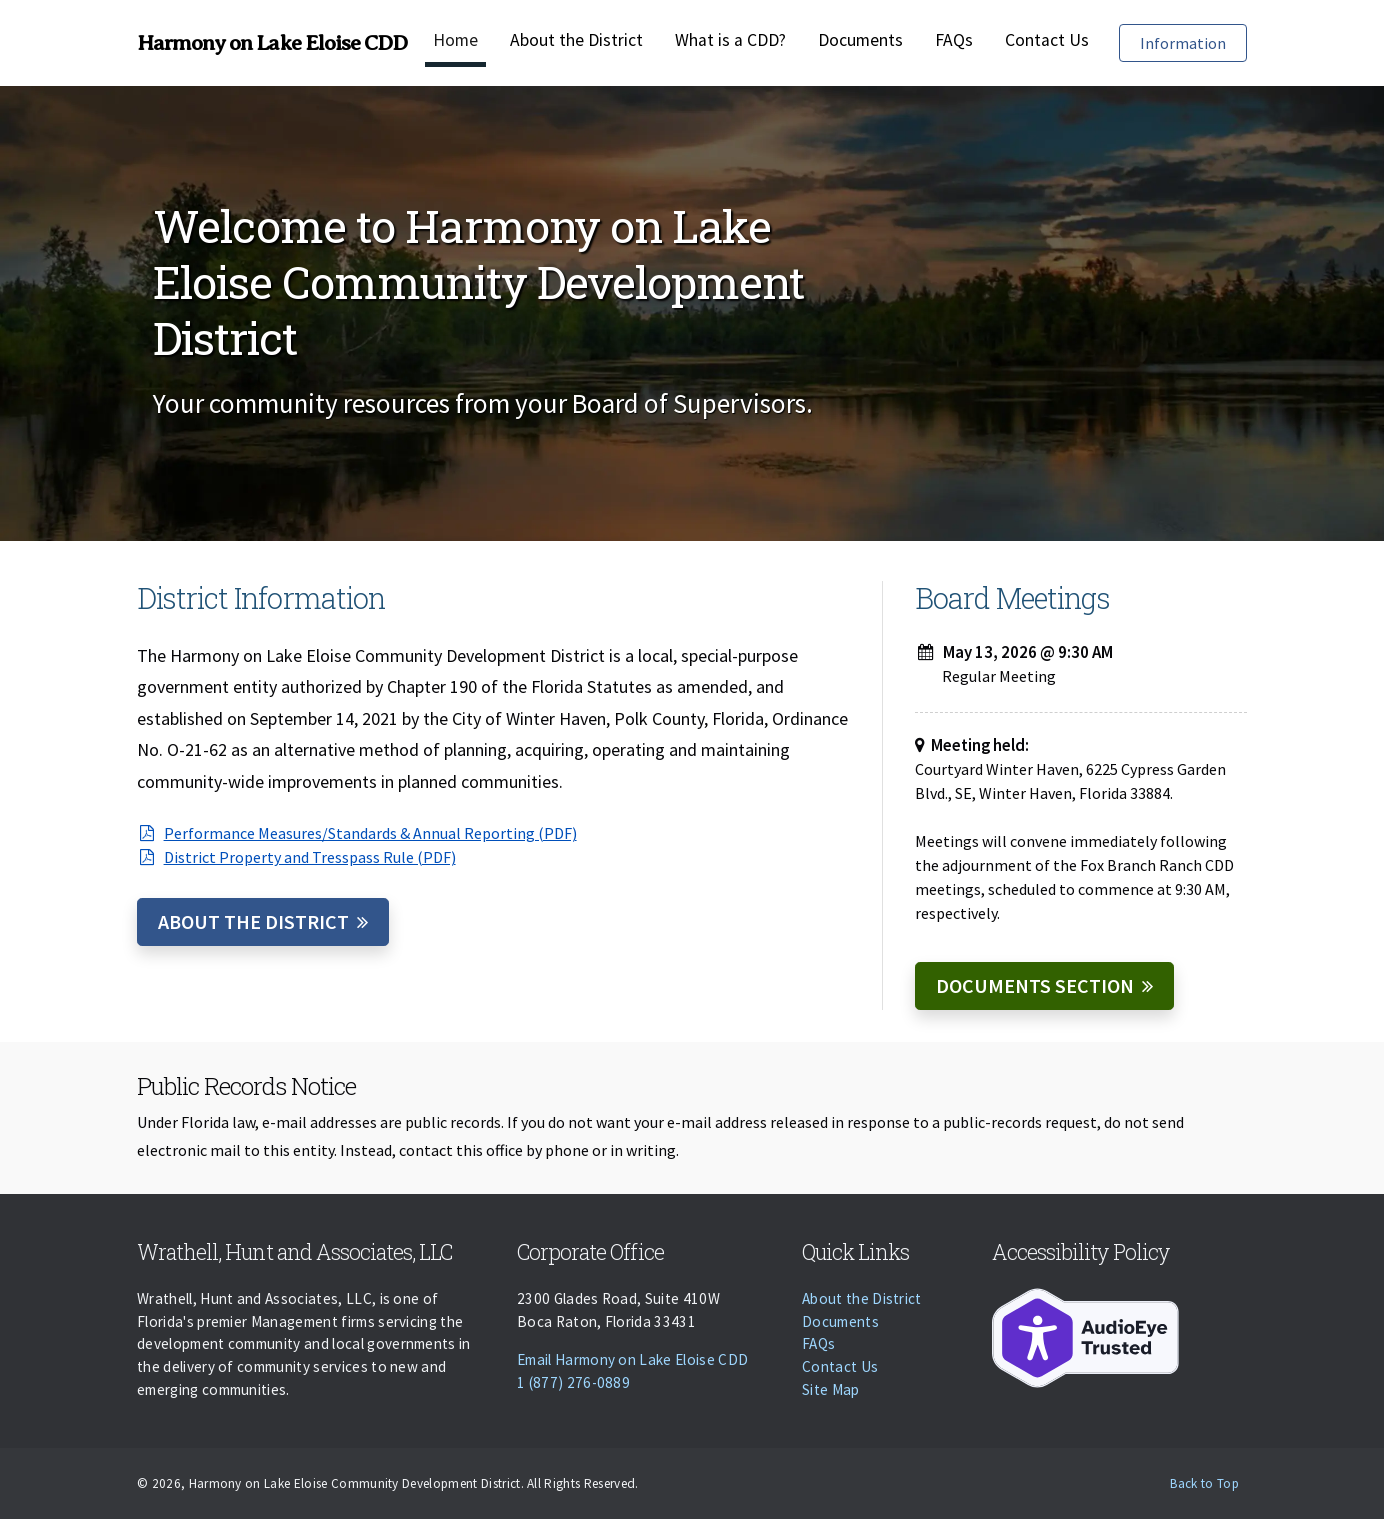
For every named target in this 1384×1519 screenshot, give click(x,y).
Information (1193, 41)
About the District (576, 40)
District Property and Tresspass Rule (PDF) (296, 857)
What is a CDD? (730, 40)
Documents (860, 40)
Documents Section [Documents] (1035, 985)
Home (455, 40)
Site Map (831, 1389)
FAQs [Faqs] (954, 40)
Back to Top (1204, 1483)
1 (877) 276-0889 (573, 1382)
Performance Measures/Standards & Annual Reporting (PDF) (357, 833)
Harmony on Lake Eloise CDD (272, 43)
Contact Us (1047, 40)
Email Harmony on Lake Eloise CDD (632, 1359)
